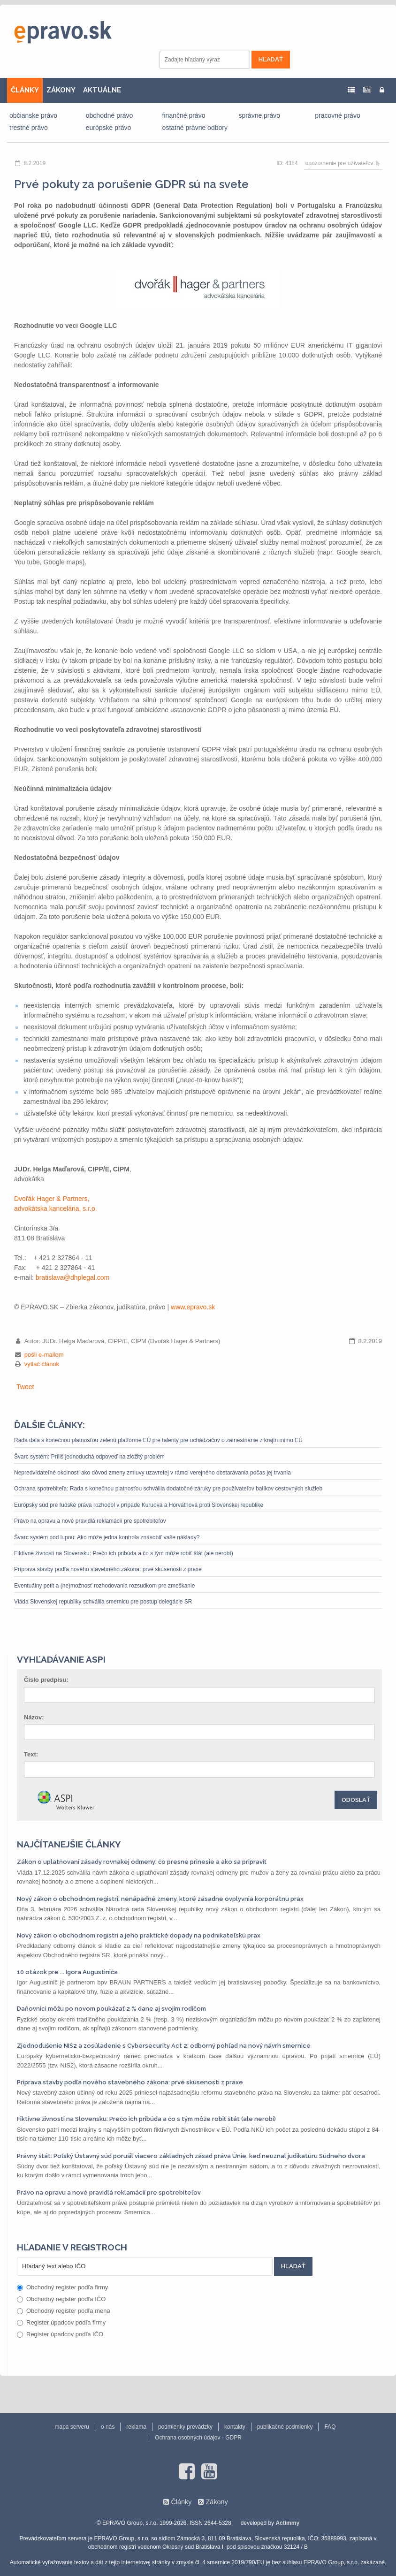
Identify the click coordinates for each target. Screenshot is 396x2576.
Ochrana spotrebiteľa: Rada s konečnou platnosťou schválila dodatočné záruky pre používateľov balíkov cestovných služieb (168, 1488)
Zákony (217, 2502)
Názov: (34, 1717)
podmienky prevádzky (185, 2427)
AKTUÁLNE (102, 90)
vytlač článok (41, 1364)
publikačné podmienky (285, 2427)
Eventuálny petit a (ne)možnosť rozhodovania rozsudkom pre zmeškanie (104, 1585)
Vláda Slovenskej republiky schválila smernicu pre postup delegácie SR (103, 1601)
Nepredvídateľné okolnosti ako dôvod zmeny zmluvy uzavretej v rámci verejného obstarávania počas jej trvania (152, 1472)
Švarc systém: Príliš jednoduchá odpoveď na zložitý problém (89, 1456)
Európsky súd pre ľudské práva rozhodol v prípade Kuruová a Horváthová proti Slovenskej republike (138, 1505)
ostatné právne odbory (195, 127)
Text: (31, 1754)
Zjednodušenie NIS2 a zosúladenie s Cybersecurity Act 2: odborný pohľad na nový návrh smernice (164, 2045)
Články (181, 2502)
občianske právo (33, 115)
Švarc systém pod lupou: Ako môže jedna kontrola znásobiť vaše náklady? (106, 1537)
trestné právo (28, 127)
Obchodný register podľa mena (63, 2310)
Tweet (25, 1387)
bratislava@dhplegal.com (72, 1277)
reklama (136, 2427)
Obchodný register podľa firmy (62, 2287)
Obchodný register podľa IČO (61, 2298)
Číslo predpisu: (46, 1679)
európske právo (108, 127)
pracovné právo (337, 115)
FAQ (329, 2427)
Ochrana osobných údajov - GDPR (198, 2437)
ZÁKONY (61, 90)
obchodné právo (109, 115)
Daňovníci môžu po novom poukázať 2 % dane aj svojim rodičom (111, 2008)
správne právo (259, 115)
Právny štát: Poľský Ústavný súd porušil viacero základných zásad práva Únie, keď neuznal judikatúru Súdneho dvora (191, 2155)
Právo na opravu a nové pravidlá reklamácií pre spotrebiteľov (90, 1521)
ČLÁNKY (25, 90)
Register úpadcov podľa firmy (61, 2322)
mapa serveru (72, 2427)
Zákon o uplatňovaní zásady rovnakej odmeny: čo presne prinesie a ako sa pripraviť (142, 1861)
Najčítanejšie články (69, 1844)
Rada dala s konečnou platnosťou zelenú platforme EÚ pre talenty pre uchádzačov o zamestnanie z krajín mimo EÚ (158, 1440)
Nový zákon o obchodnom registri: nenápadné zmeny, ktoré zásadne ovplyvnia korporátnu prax (160, 1898)
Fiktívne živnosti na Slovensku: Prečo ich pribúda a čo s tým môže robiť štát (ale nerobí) (123, 1553)
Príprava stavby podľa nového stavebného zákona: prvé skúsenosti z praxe (108, 1569)
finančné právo (184, 115)
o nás (107, 2427)
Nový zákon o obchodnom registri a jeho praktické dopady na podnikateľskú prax (138, 1935)
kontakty (234, 2427)
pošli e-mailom (44, 1354)
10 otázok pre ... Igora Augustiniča (67, 1972)
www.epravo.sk (193, 1307)
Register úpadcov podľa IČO (60, 2334)
